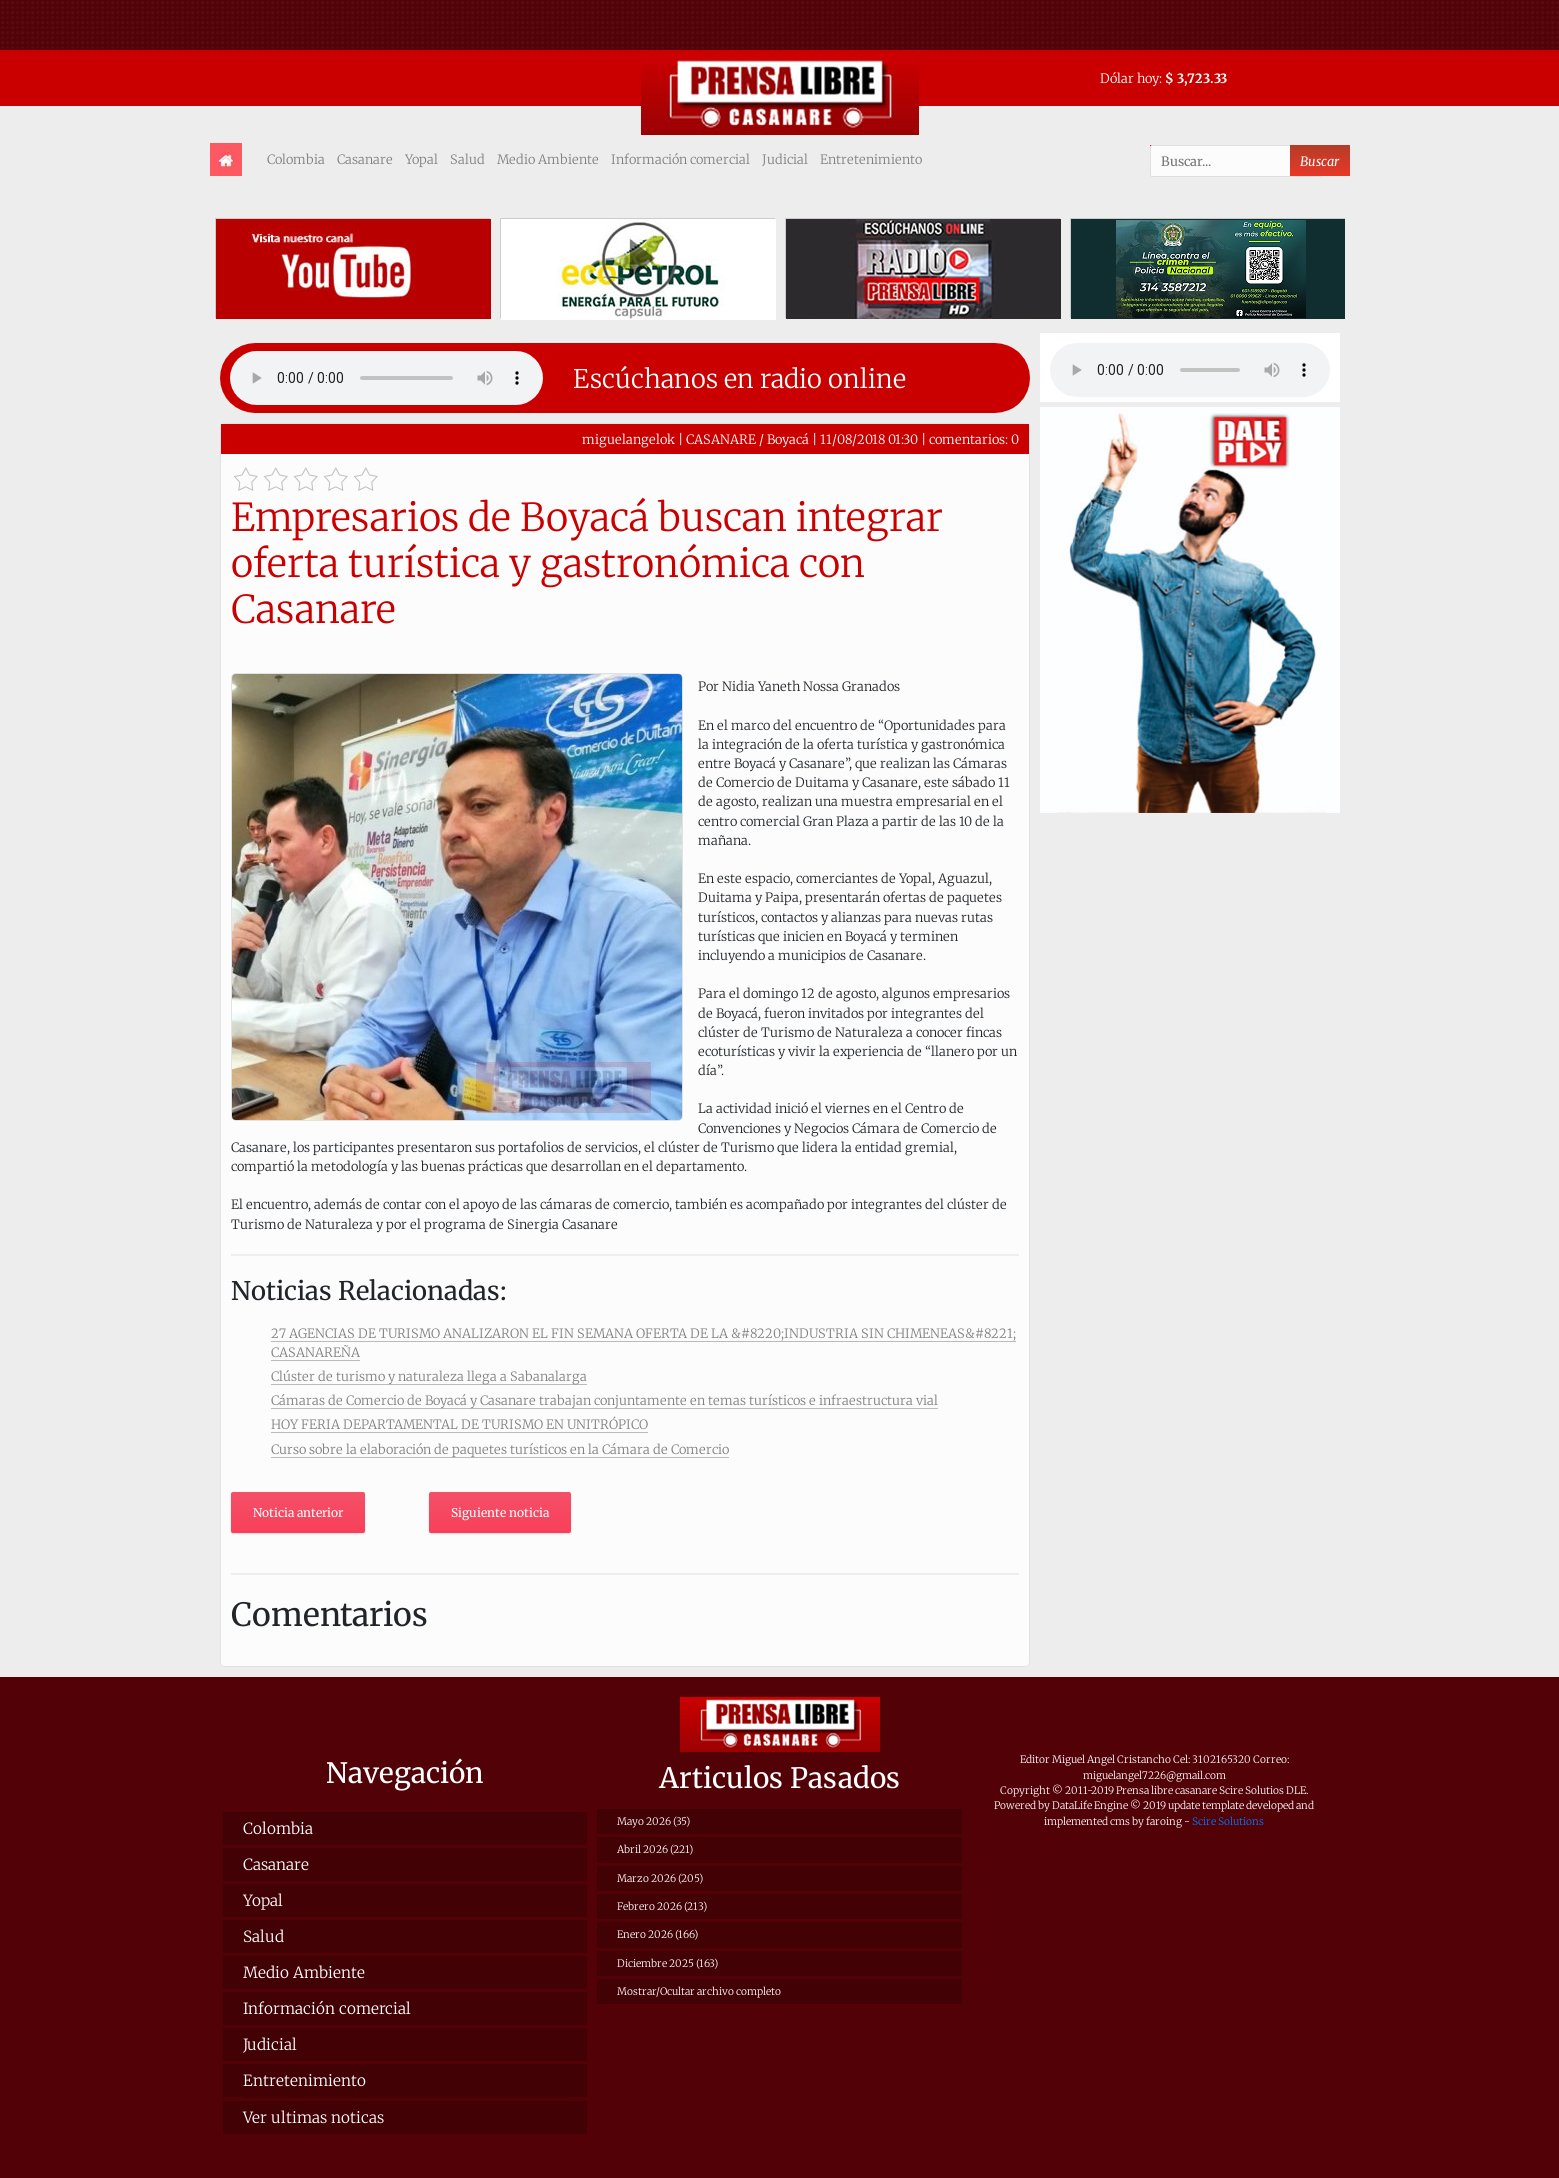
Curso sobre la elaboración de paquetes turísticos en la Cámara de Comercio (500, 1449)
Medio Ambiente (548, 159)
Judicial (785, 159)
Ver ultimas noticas (313, 2117)
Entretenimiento (871, 159)
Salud (467, 159)
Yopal (421, 159)
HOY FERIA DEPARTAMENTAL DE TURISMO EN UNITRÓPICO (459, 1424)
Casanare (365, 159)
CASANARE (721, 439)
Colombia (296, 159)
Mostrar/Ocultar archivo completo (699, 1991)
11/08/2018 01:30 (869, 439)
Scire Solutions (1228, 1821)
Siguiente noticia (500, 1512)
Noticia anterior (298, 1512)
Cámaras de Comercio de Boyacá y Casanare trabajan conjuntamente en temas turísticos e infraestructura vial (604, 1400)
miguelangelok (628, 439)
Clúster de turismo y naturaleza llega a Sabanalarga (429, 1376)
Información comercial (680, 159)
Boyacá (788, 439)
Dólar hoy (1129, 78)
